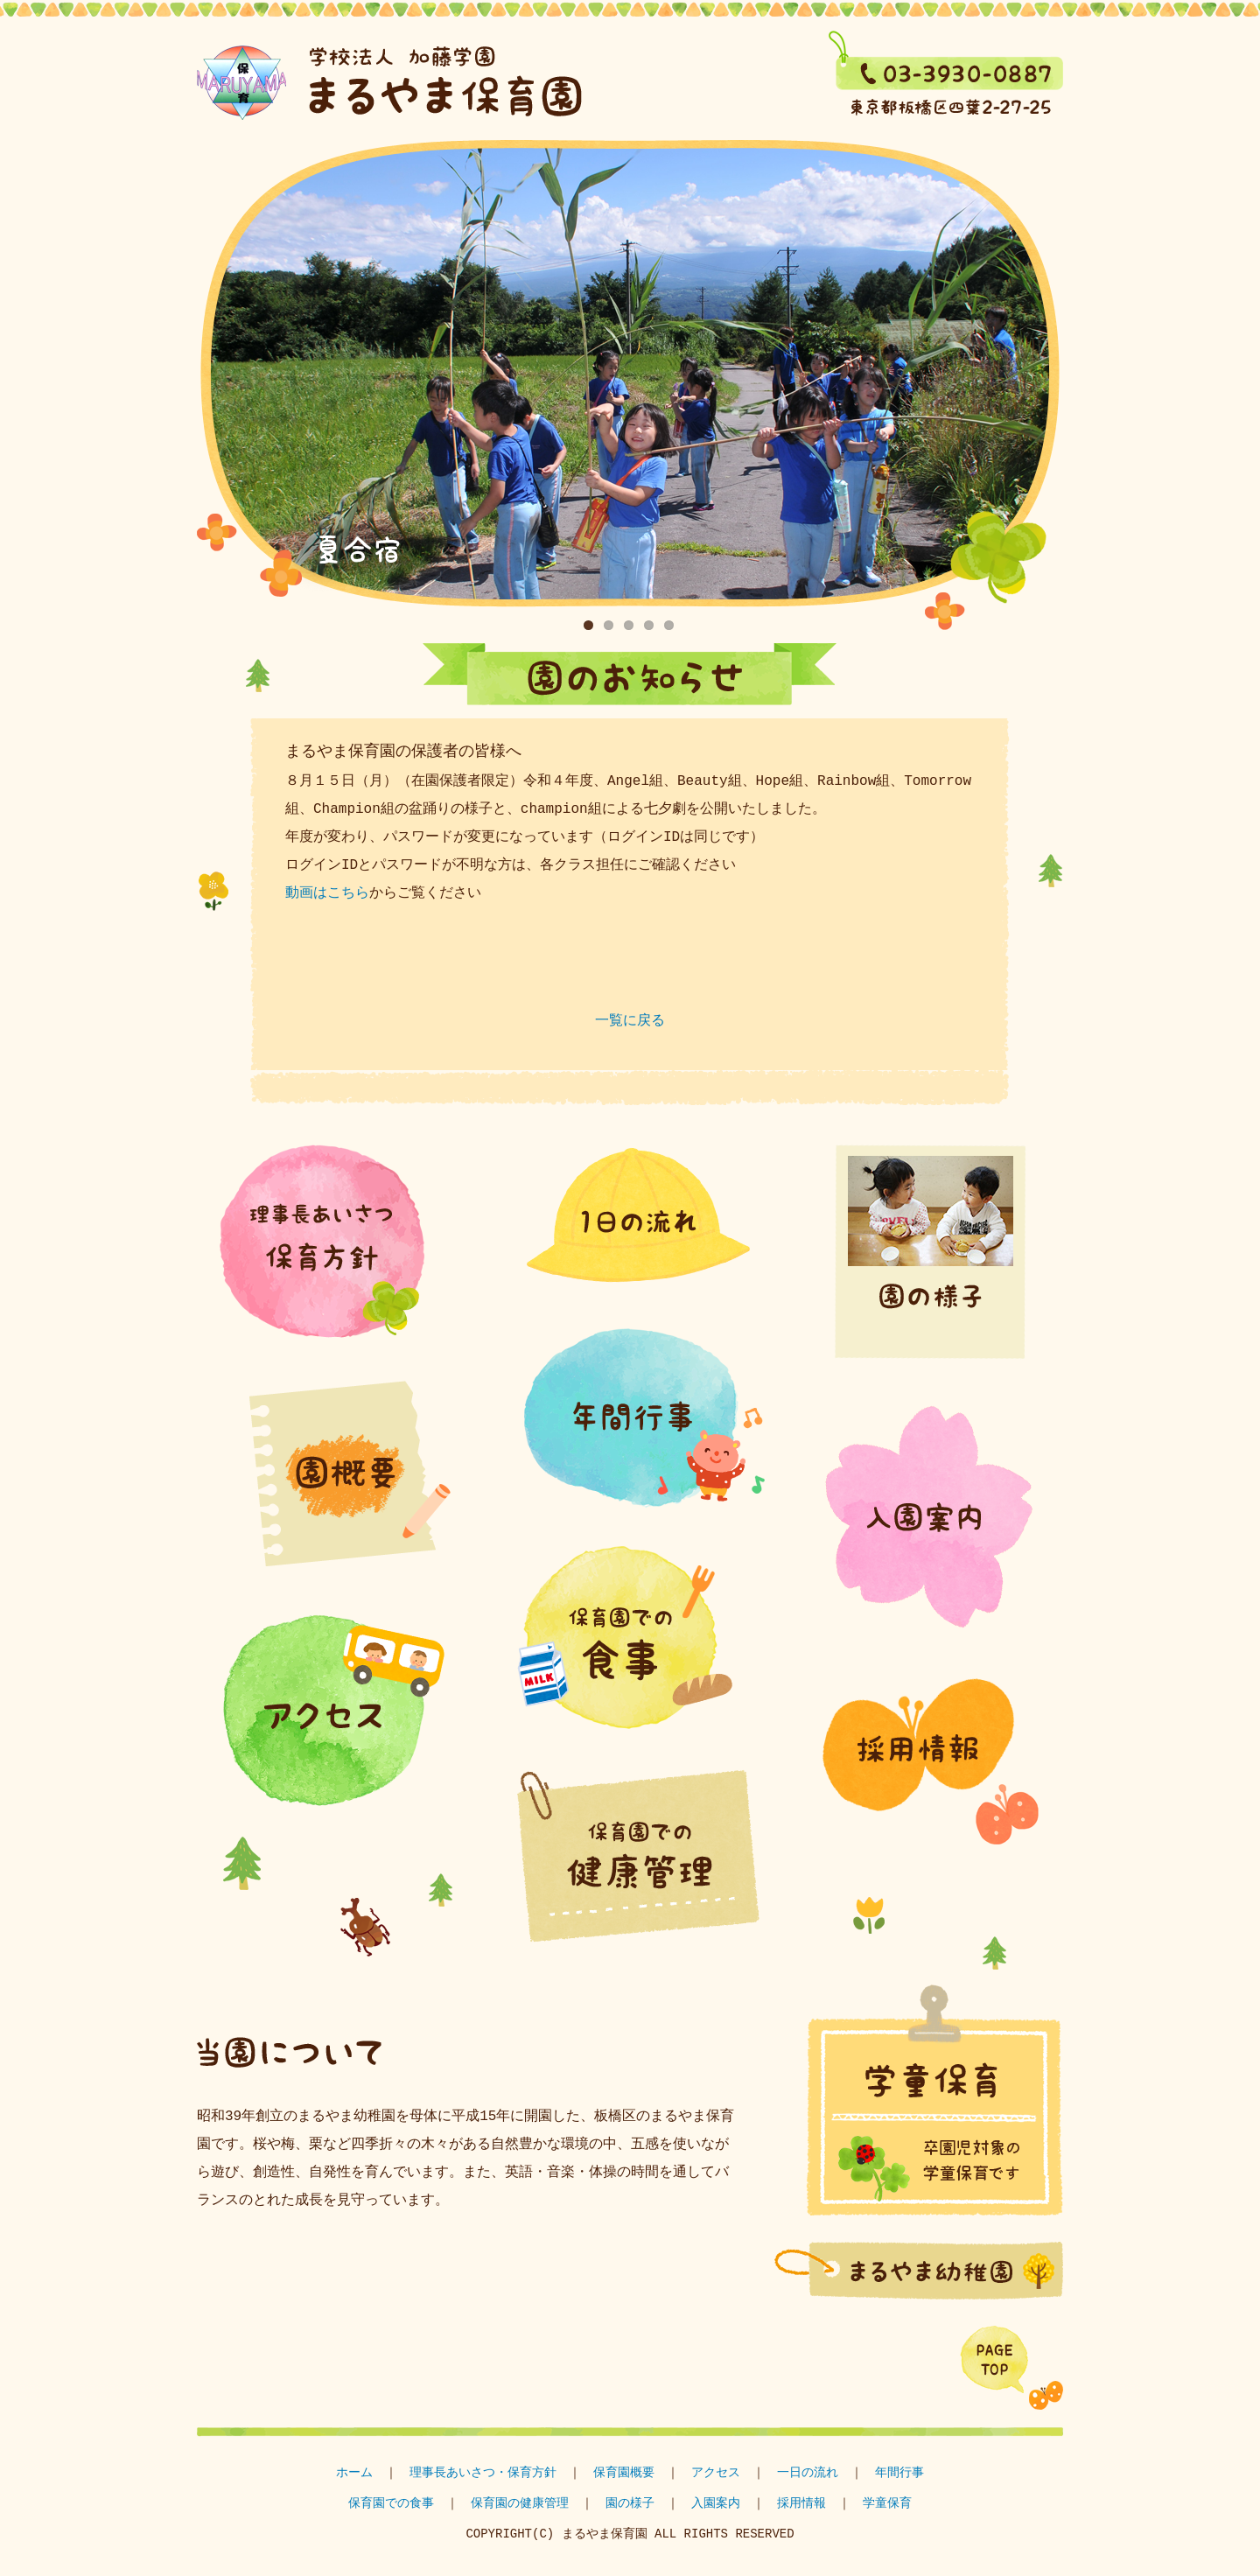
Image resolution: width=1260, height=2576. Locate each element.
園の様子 (630, 2504)
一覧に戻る (630, 1021)
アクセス (715, 2473)
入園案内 (715, 2504)
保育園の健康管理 (520, 2504)
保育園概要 (623, 2473)
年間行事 (899, 2473)
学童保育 (202, 127)
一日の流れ (807, 2473)
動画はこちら (327, 893)
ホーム (354, 2473)
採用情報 (801, 2504)
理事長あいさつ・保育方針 (483, 2473)
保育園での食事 (391, 2504)
